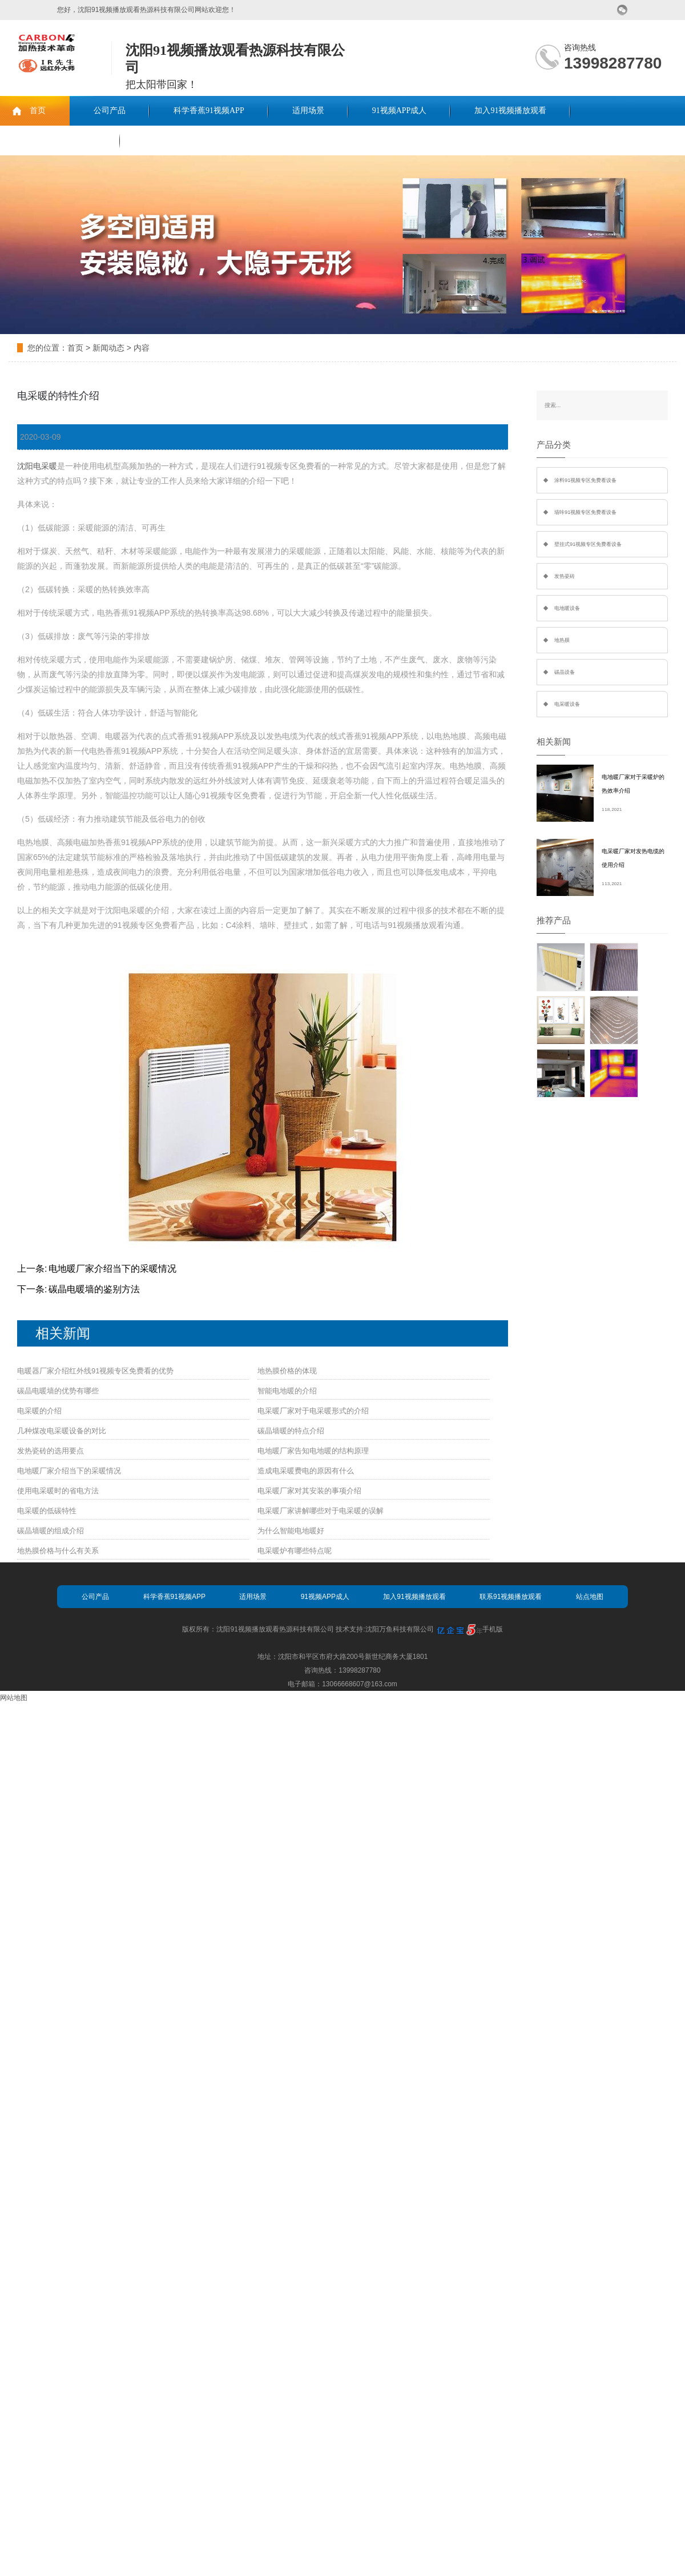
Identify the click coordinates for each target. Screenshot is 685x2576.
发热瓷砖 (564, 576)
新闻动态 (108, 347)
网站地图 (13, 1698)
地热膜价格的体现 (287, 1371)
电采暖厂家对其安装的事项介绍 (309, 1490)
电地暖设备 (567, 608)
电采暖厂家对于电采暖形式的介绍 (313, 1410)
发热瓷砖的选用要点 (50, 1450)
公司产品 (110, 110)
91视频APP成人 (399, 110)
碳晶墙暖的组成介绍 (50, 1530)
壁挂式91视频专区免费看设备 (588, 544)
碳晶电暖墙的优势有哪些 (58, 1391)
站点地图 (589, 1597)
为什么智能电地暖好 (290, 1530)
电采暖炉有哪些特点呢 (294, 1550)
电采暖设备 (567, 704)
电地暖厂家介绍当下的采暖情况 (112, 1268)
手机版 (492, 1629)
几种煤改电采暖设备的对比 (61, 1430)
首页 (38, 110)
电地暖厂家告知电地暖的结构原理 (313, 1450)
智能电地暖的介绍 (287, 1391)
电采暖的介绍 (39, 1410)
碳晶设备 (564, 672)
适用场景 (308, 110)
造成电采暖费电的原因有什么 (305, 1470)
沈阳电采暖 (37, 466)
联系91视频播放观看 (60, 140)
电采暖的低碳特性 (46, 1510)
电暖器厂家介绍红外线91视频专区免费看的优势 (95, 1371)
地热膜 (562, 640)
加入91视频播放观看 (510, 110)
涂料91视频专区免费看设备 (585, 480)
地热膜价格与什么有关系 (58, 1550)
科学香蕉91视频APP (209, 110)
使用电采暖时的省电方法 (58, 1490)
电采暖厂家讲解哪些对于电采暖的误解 (320, 1510)
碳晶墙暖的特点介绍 (290, 1430)
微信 (622, 10)
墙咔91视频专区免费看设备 (585, 512)
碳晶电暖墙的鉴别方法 (94, 1289)
